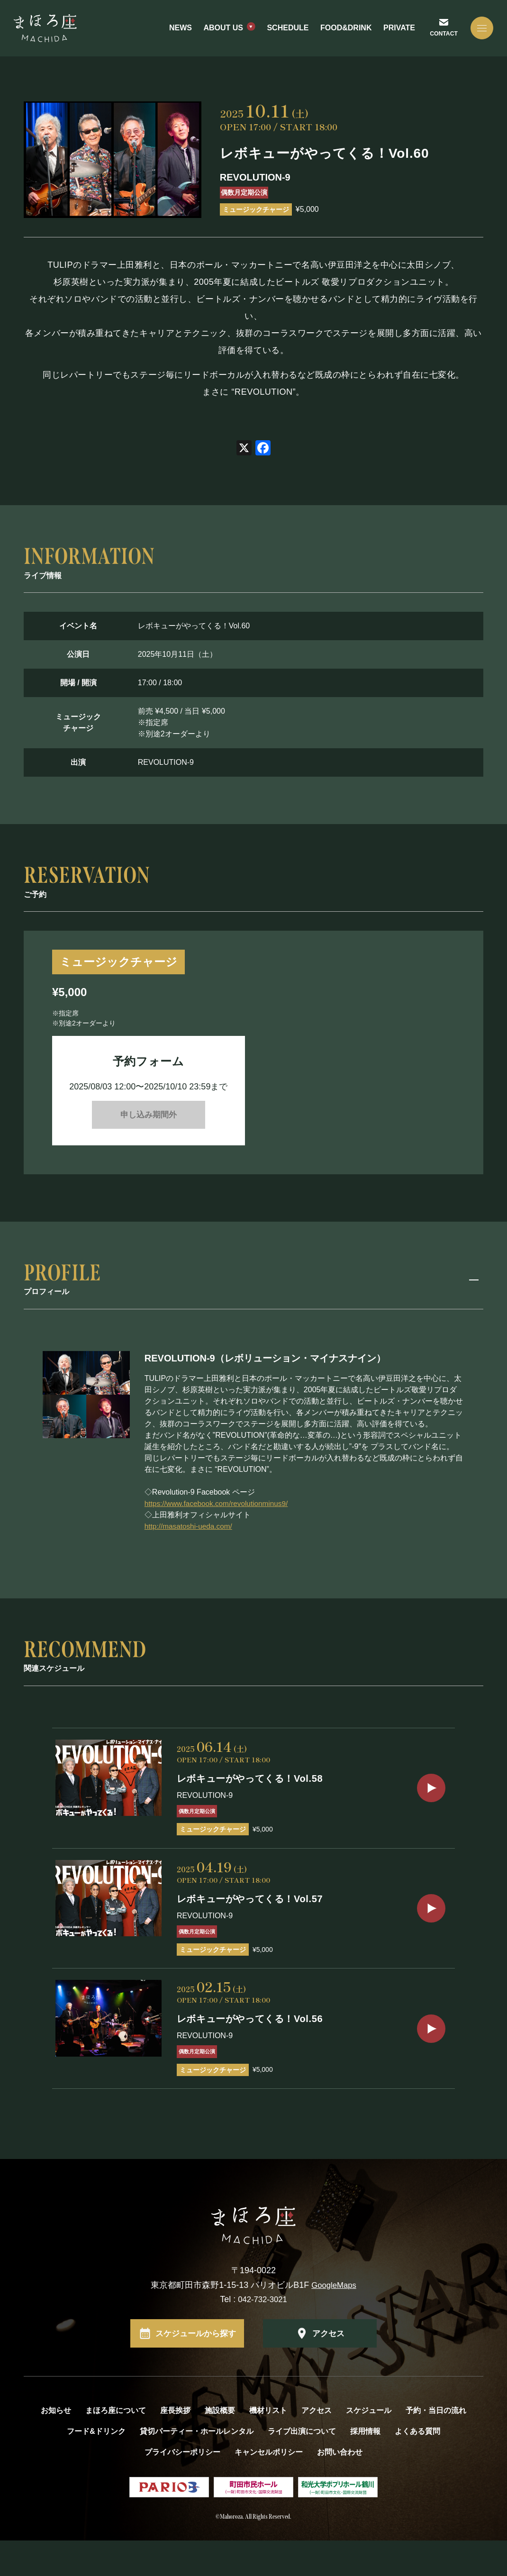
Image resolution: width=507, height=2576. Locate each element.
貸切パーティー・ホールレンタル (197, 2467)
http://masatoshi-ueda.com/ (190, 1532)
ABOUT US (222, 31)
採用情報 (365, 2467)
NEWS (178, 31)
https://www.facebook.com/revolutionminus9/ (219, 1510)
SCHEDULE (286, 31)
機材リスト (268, 2446)
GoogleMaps (334, 2320)
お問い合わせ (339, 2488)
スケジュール (368, 2446)
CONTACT (441, 37)
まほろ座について (115, 2446)
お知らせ (56, 2446)
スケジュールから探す (195, 2369)
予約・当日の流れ (436, 2446)
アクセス (328, 2369)
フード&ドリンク (96, 2467)
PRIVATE (397, 31)
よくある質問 (417, 2467)
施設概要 (220, 2446)
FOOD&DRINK (344, 31)
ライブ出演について (302, 2467)
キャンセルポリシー (269, 2488)
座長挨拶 (175, 2446)
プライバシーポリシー (182, 2488)
